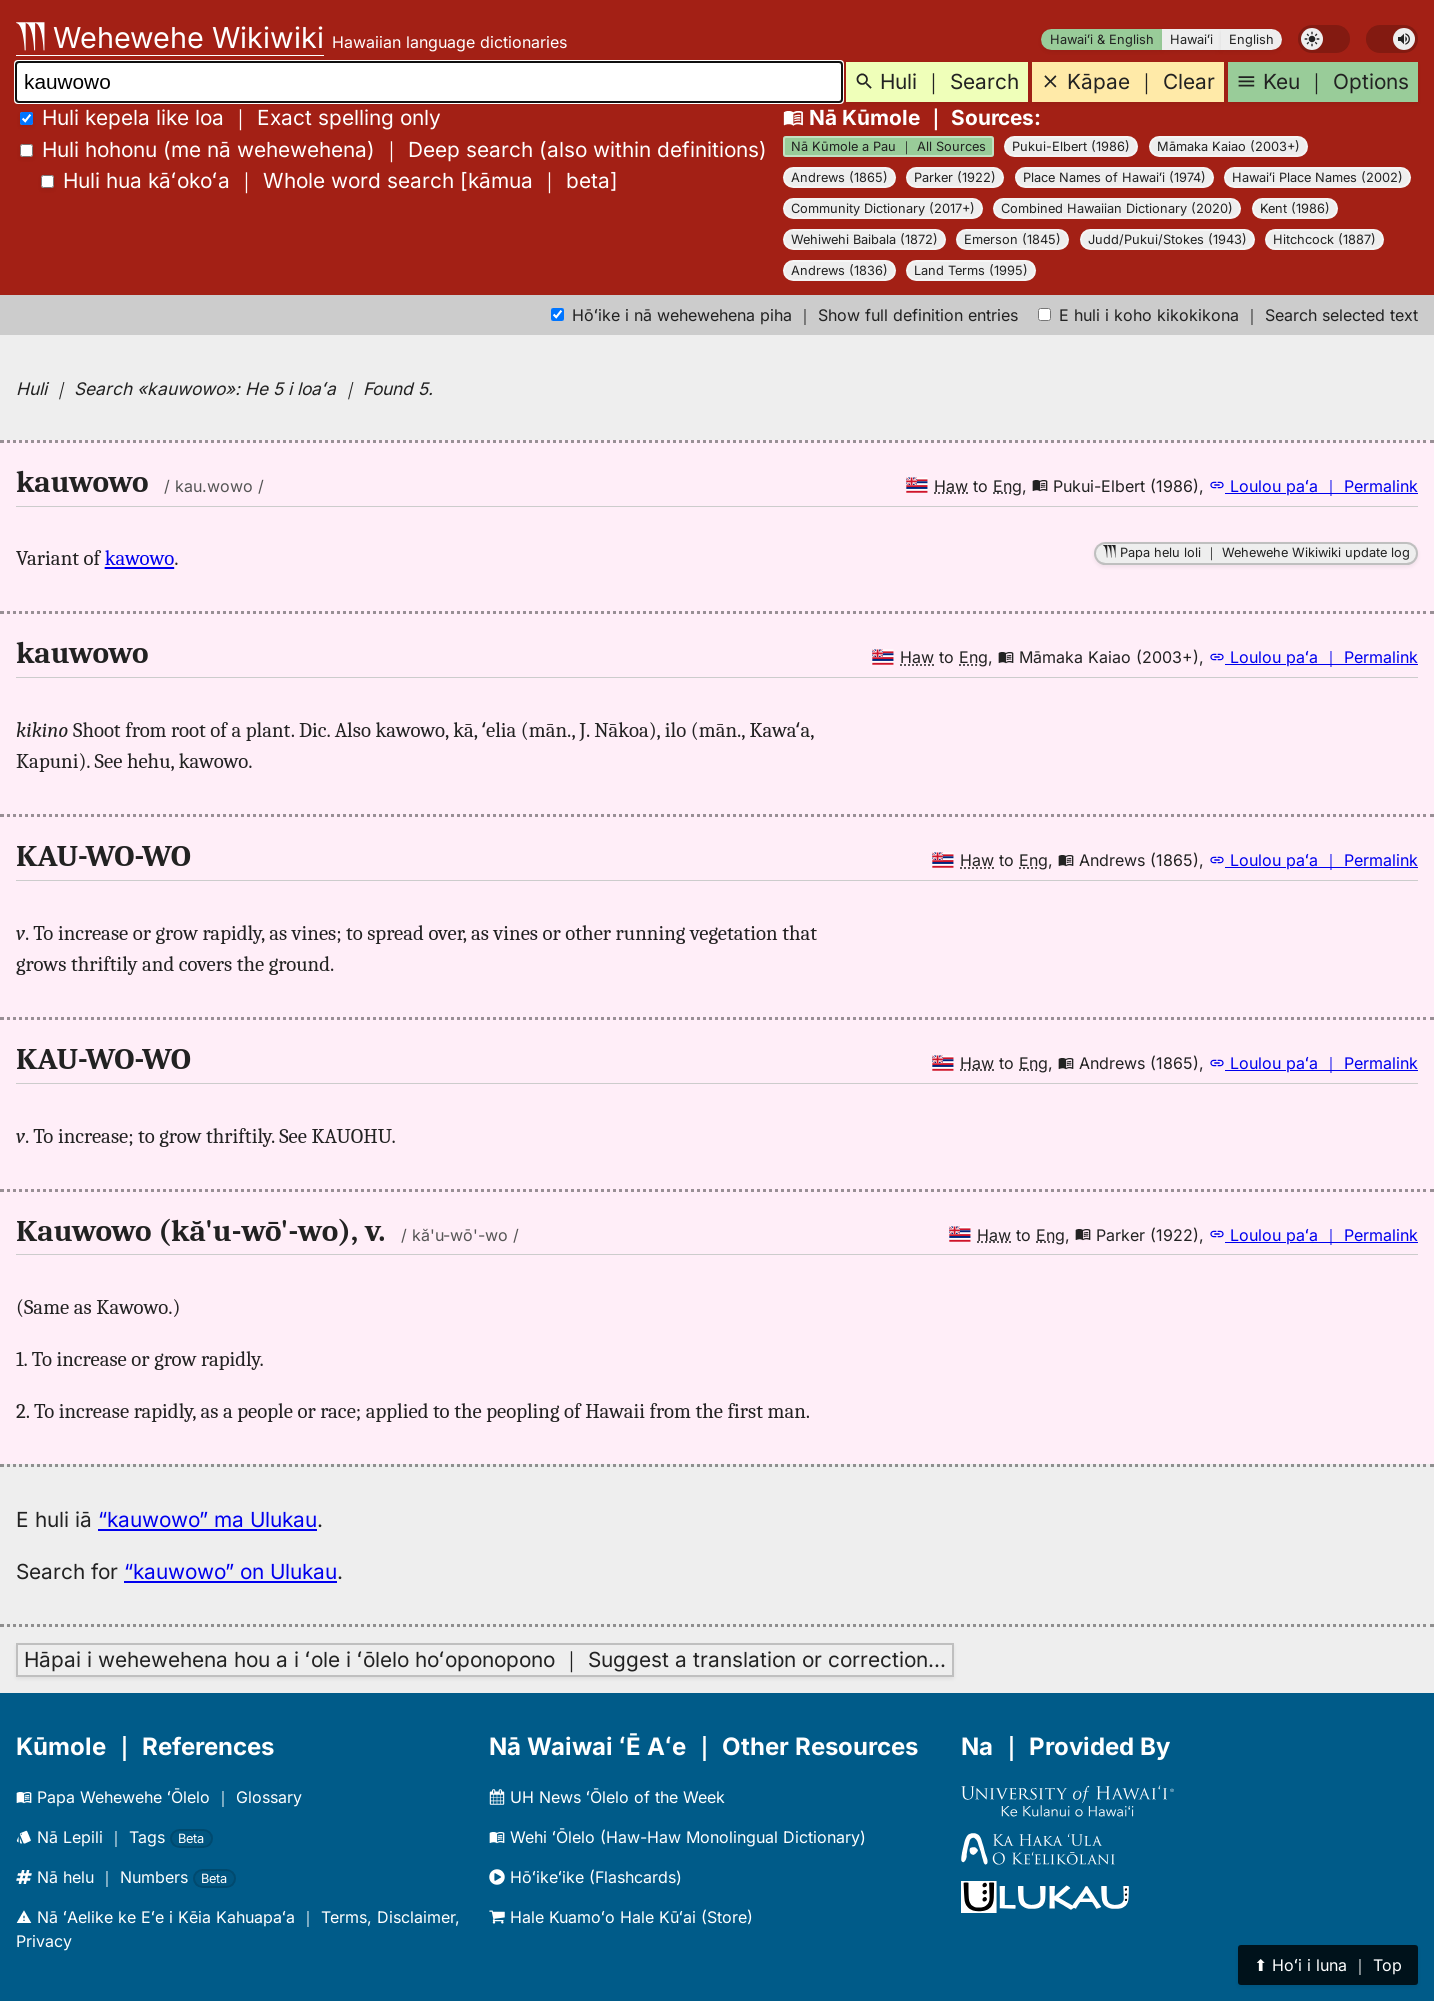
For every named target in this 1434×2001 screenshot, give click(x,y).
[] (329, 180)
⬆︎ (1328, 1965)
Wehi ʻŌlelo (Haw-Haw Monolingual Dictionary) (677, 1837)
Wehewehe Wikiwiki (170, 37)
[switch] (1324, 39)
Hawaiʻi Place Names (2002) (1317, 177)
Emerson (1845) (1012, 239)
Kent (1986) (1295, 208)
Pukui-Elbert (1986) (1071, 146)
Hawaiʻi (1191, 39)
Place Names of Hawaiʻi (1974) (1114, 177)
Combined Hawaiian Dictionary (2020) (1117, 208)
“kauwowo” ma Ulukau (207, 1519)
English (1251, 39)
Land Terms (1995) (971, 270)
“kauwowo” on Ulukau (230, 1571)
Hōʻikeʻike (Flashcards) (585, 1877)
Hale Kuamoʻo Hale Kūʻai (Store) (621, 1917)
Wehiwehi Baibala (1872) (864, 239)
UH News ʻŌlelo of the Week (607, 1797)
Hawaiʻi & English (1102, 39)
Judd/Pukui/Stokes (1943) (1167, 239)
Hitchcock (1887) (1324, 239)
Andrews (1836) (839, 270)
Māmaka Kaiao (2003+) (1228, 146)
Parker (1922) (955, 177)
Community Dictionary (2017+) (883, 208)
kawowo (140, 558)
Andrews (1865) (839, 177)
